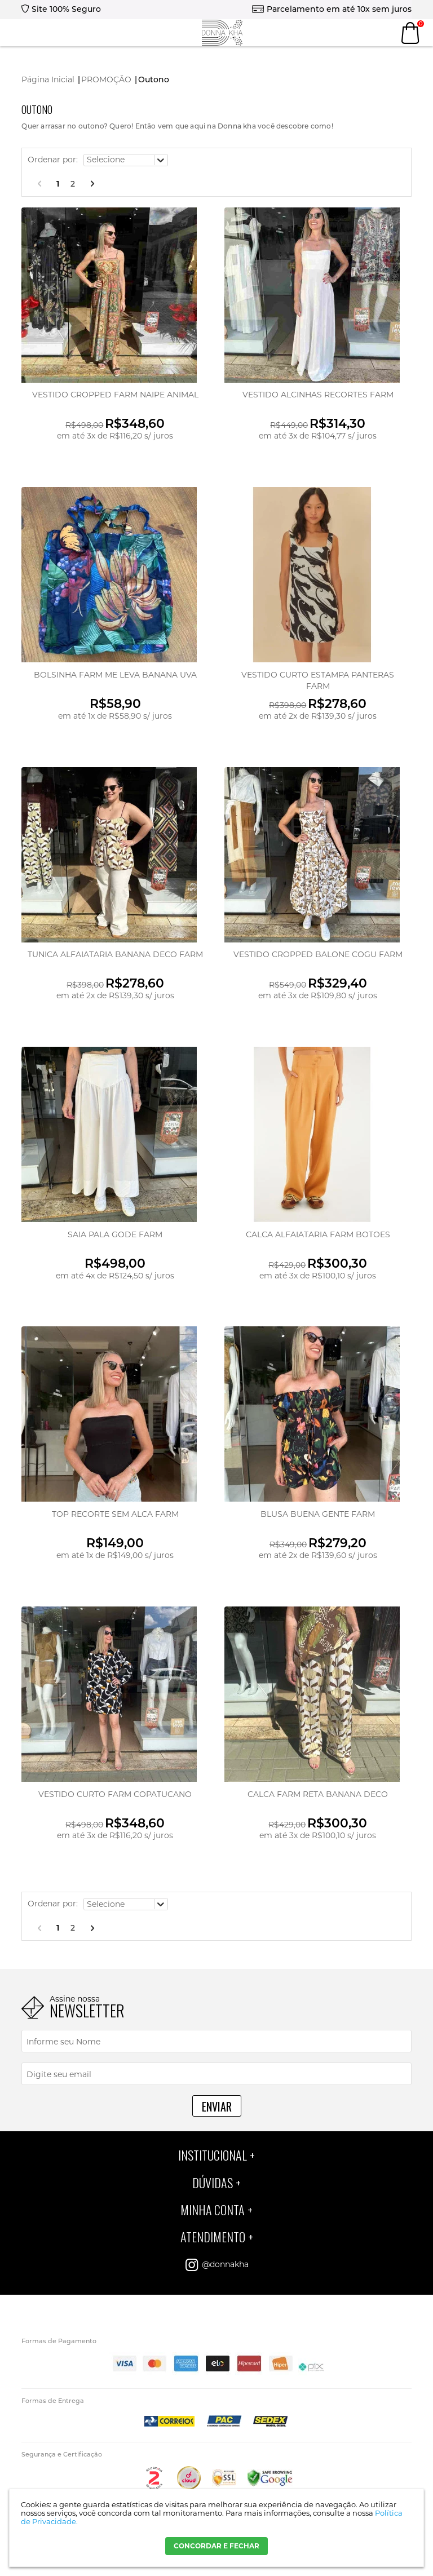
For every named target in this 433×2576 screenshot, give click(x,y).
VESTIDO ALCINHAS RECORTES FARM (318, 395)
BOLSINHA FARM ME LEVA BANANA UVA (115, 675)
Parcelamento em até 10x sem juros (339, 9)
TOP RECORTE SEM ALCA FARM (115, 1514)
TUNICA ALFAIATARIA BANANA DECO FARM (115, 954)
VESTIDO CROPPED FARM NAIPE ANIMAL (115, 395)
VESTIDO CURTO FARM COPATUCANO (115, 1794)
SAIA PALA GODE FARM (115, 1234)
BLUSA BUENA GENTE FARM (317, 1514)
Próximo (92, 184)
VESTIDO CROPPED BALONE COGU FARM (318, 954)
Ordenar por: (53, 159)
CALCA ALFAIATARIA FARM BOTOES (318, 1234)
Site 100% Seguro (66, 9)
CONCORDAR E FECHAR (216, 2546)
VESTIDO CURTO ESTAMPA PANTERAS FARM (317, 680)
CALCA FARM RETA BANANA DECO (318, 1794)
